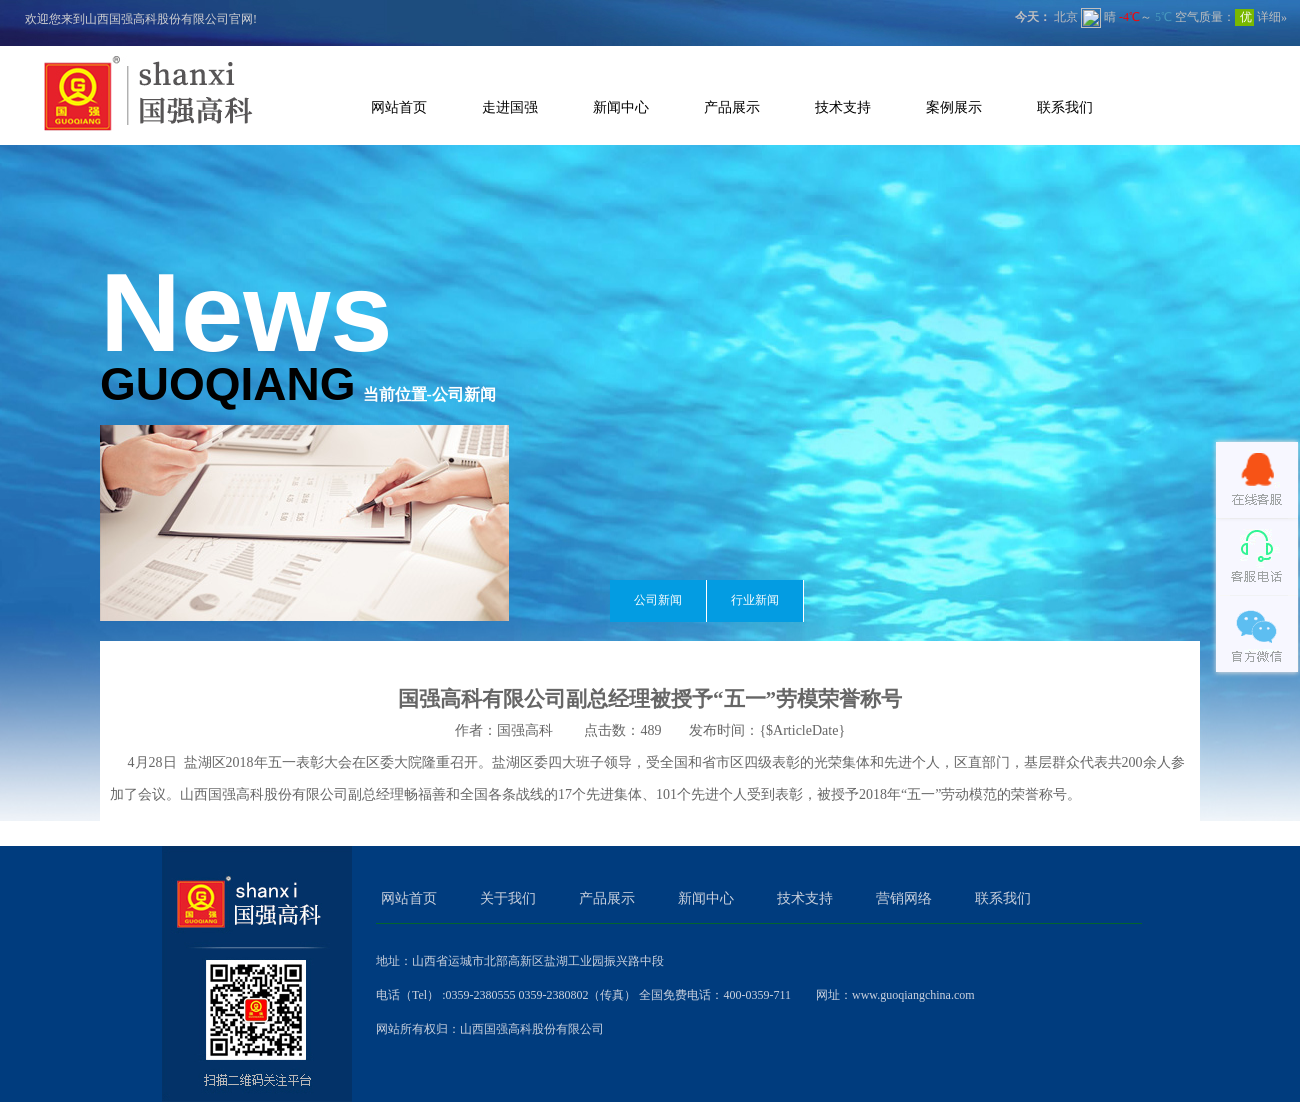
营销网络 (904, 898)
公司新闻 (658, 600)
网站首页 (399, 107)
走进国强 (510, 107)
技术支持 (843, 107)
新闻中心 (621, 107)
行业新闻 (755, 600)
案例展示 (954, 107)
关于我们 (508, 898)
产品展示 (732, 107)
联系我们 (1065, 107)
